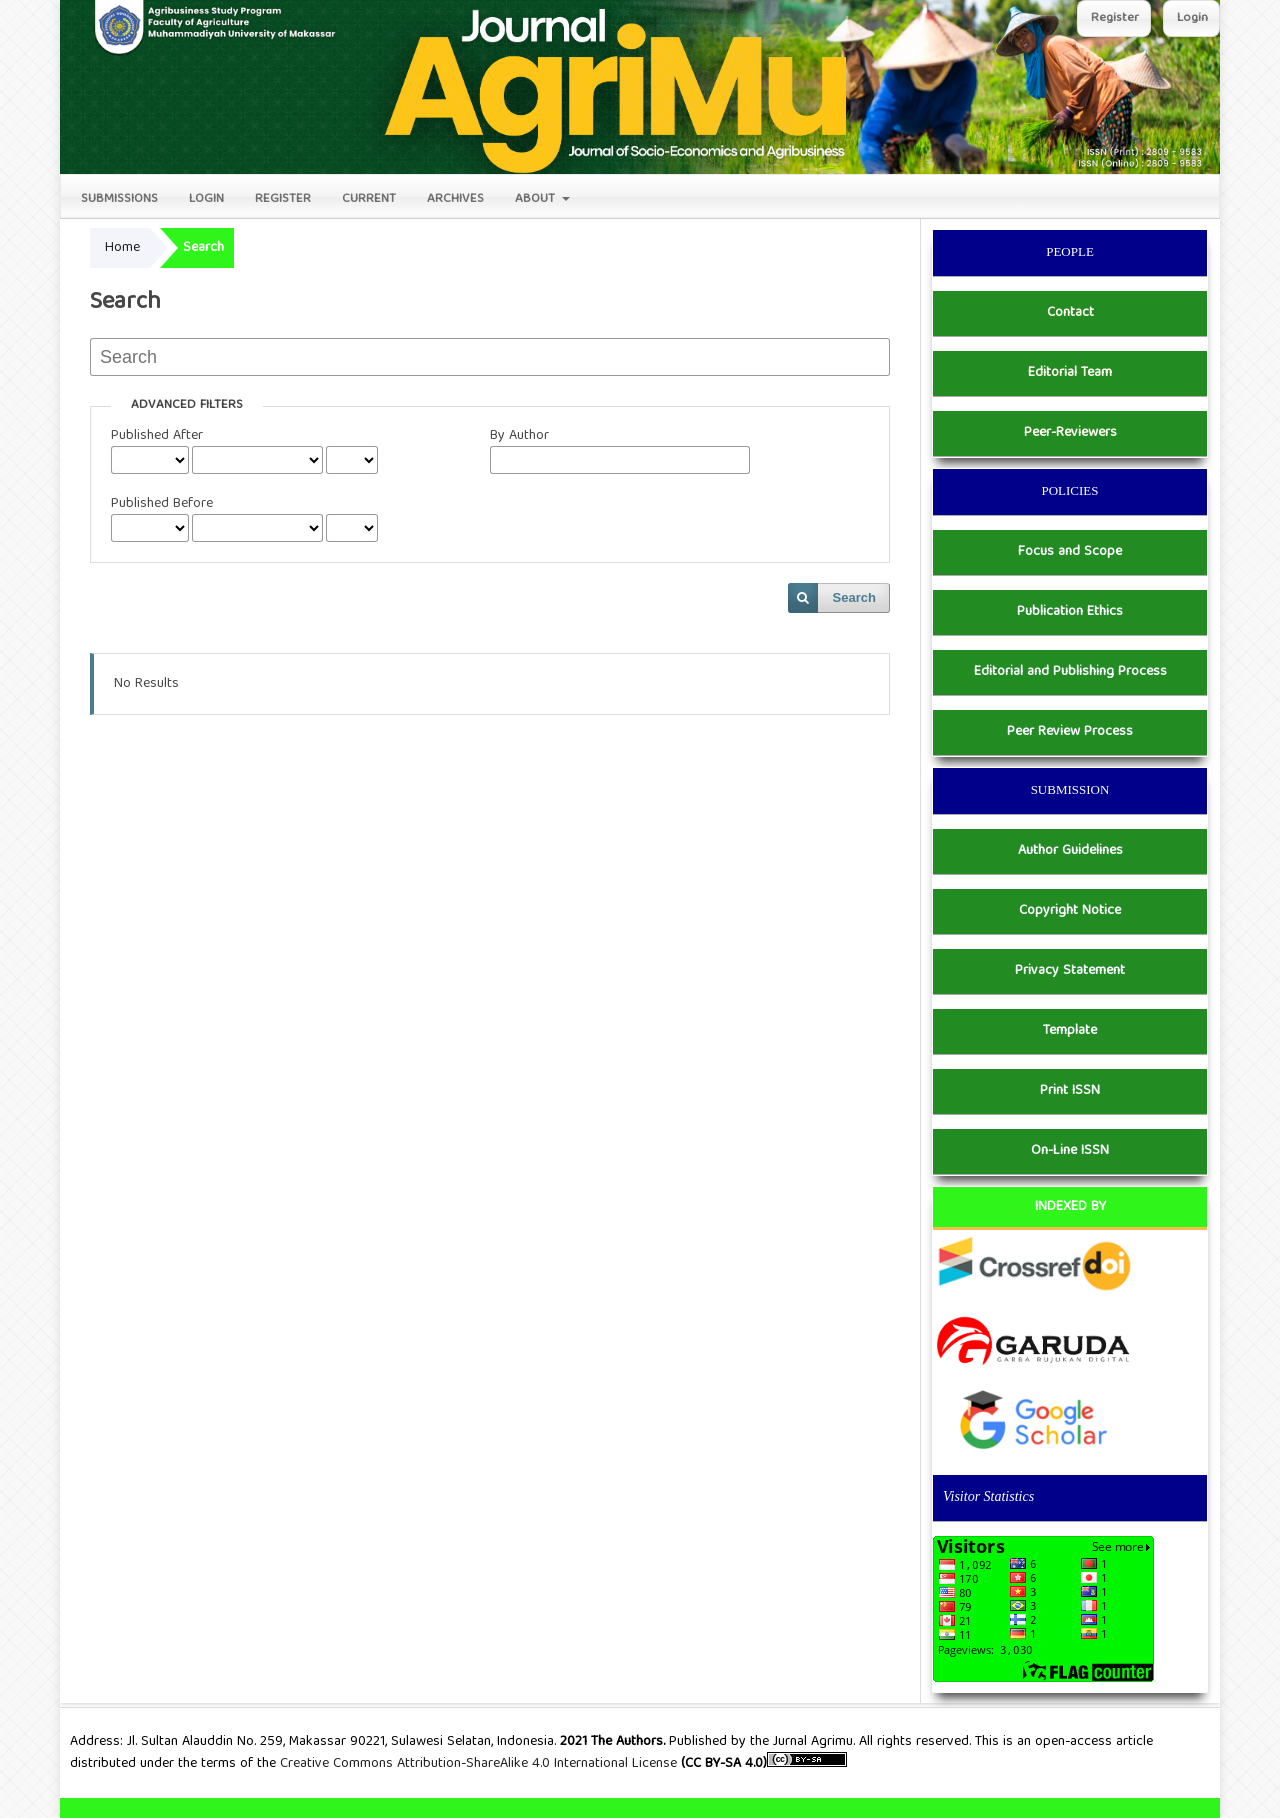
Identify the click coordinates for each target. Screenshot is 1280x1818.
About (537, 199)
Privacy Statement (1070, 971)
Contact (1070, 313)
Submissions (119, 199)
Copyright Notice (1070, 911)
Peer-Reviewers (1070, 433)
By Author (519, 436)
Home (122, 248)
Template (1070, 1031)
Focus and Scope (1070, 552)
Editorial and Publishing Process (1070, 672)
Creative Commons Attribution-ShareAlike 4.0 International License (480, 1764)
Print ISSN (1070, 1091)
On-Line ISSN (1070, 1151)
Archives (455, 199)
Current (369, 199)
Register (283, 199)
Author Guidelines (1070, 851)
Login (206, 199)
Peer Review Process (1070, 732)
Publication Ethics (1070, 612)
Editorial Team (1070, 373)
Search (854, 597)
